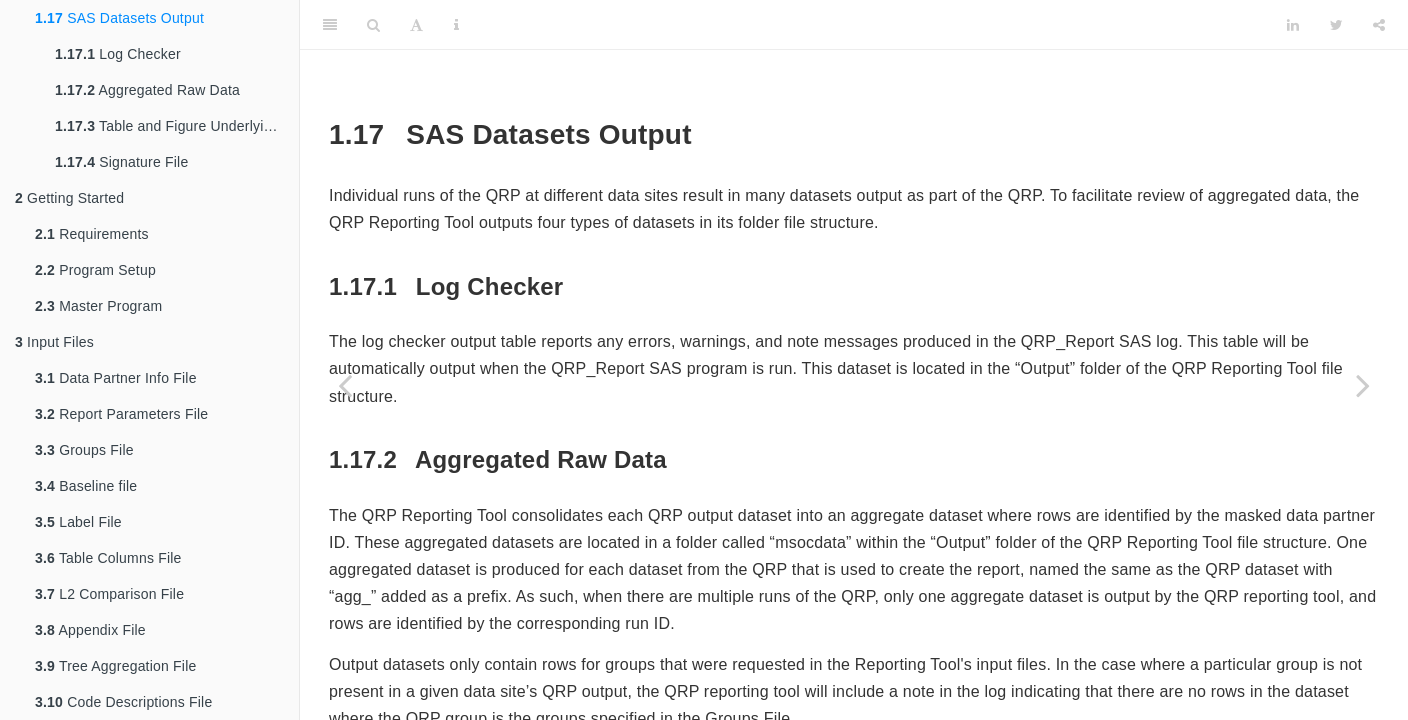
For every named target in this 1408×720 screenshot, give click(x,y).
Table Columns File (108, 558)
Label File (78, 522)
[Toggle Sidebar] (330, 25)
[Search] (373, 25)
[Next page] (1363, 385)
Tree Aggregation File (115, 666)
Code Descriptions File (123, 702)
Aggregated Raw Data (147, 90)
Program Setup (95, 270)
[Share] (1379, 25)
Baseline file (86, 486)
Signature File (121, 162)
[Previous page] (345, 385)
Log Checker (118, 54)
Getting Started (69, 198)
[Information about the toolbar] (456, 25)
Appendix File (90, 630)
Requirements (92, 234)
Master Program (98, 306)
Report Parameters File (121, 414)
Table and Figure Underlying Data (177, 126)
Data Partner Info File (116, 378)
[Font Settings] (416, 25)
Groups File (84, 450)
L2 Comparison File (109, 594)
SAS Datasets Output (119, 18)
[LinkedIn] (1293, 25)
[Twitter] (1336, 25)
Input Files (54, 342)
